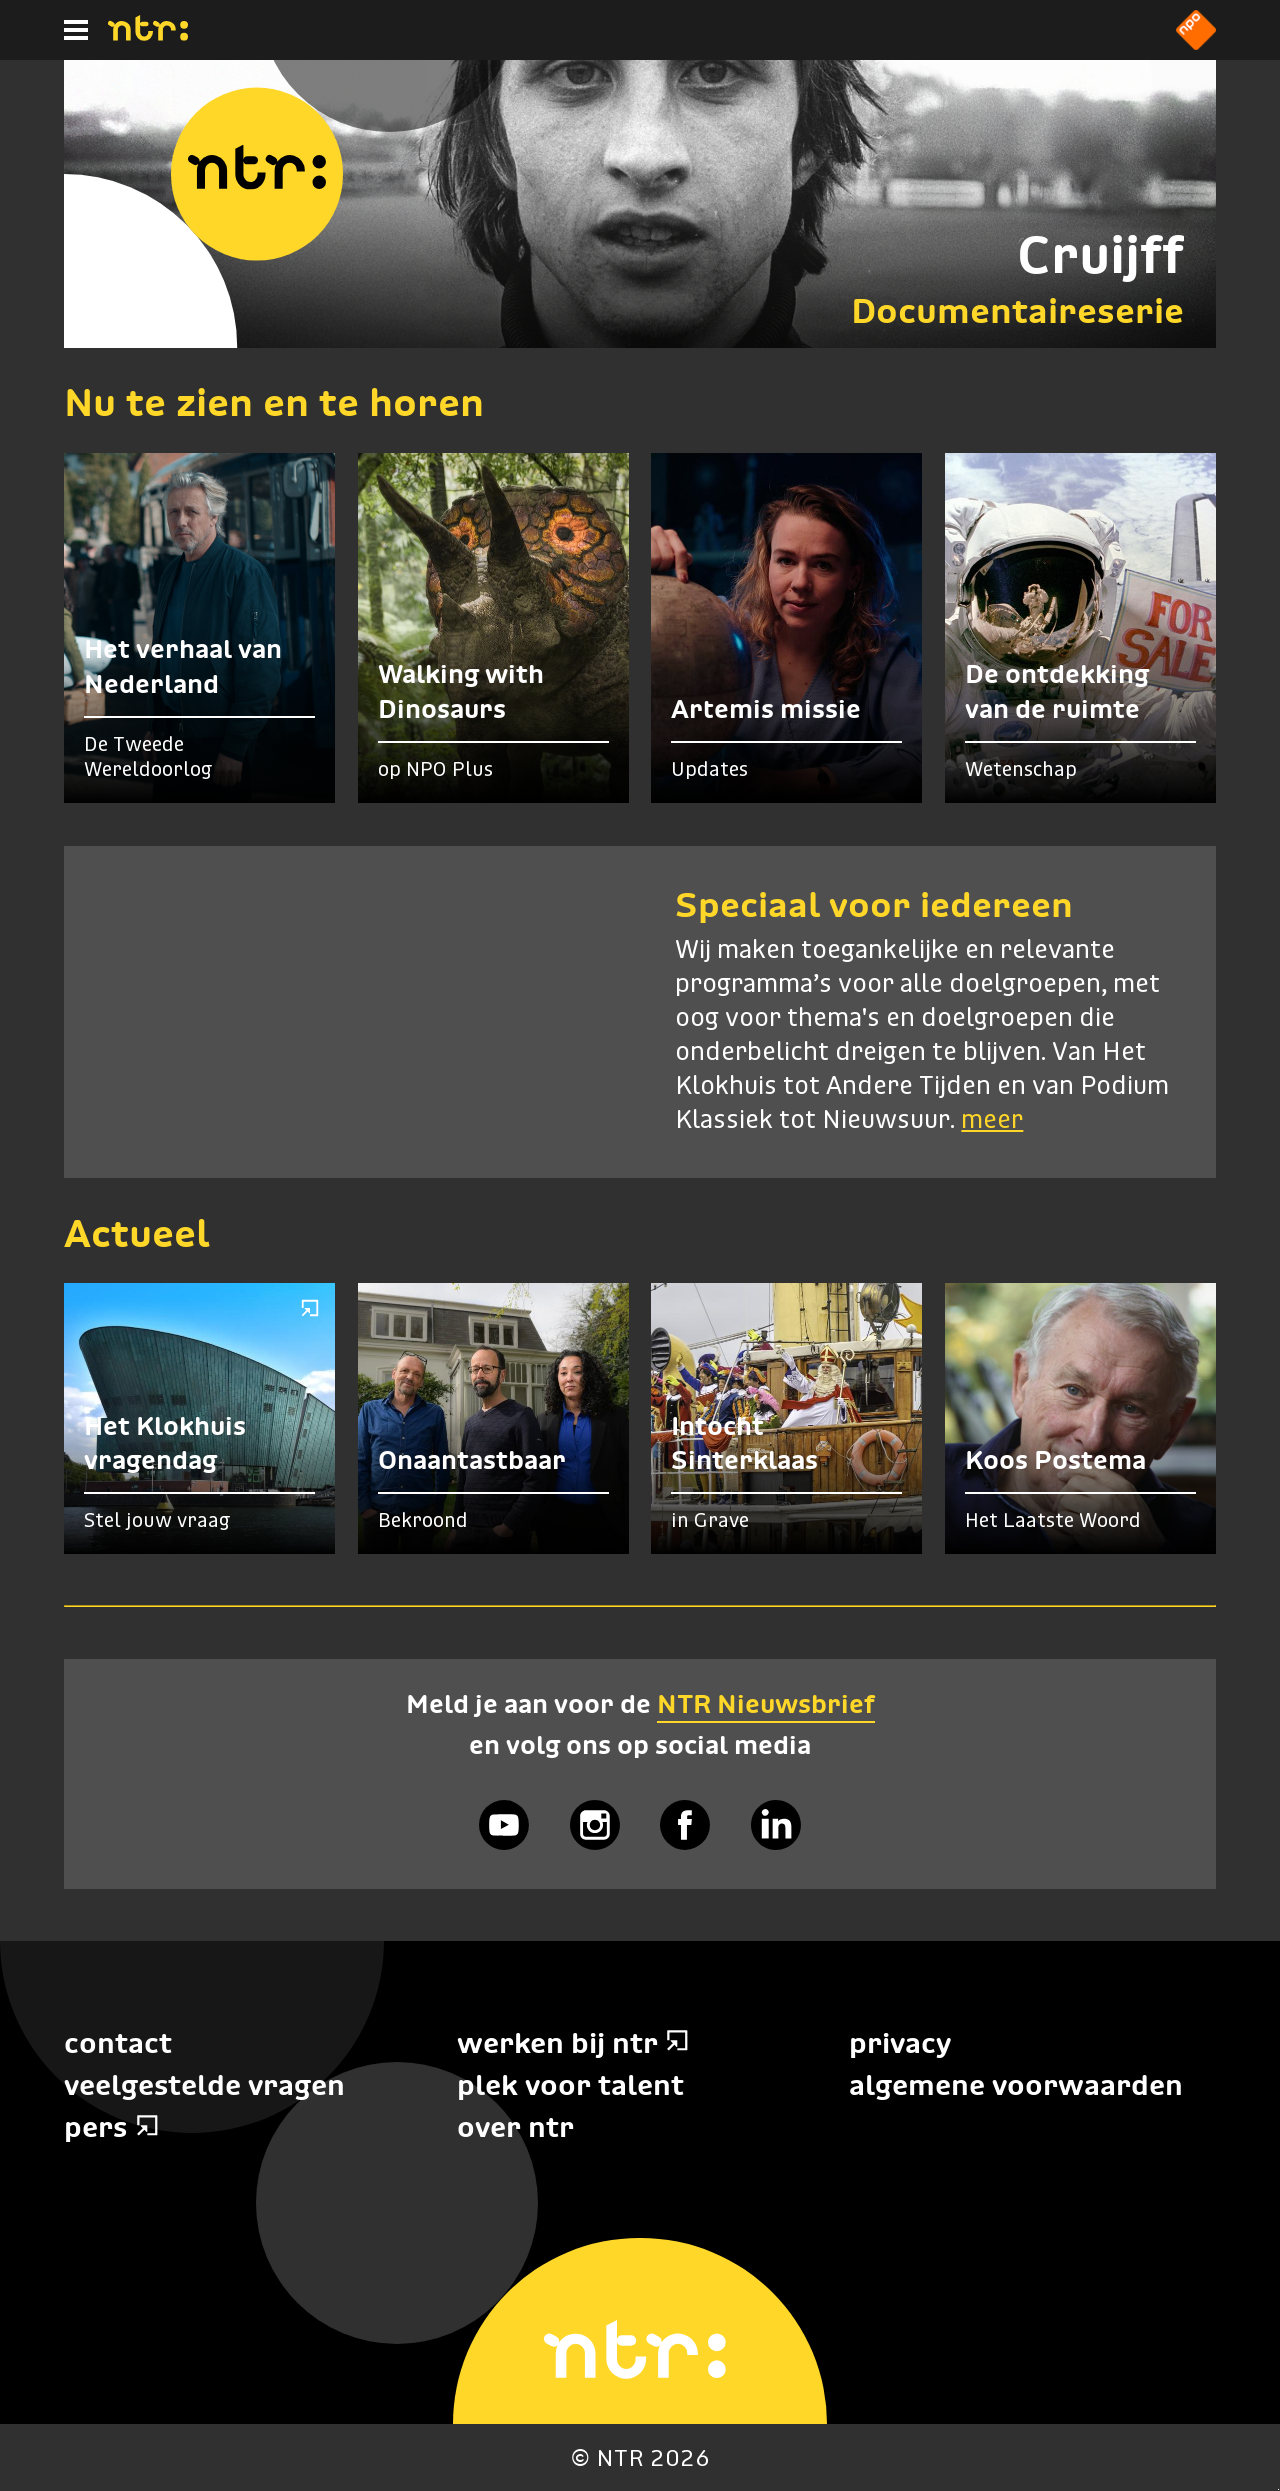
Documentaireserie (1017, 310)
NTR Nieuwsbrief (766, 1704)
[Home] (148, 35)
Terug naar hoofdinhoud (1278, 2489)
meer (992, 1121)
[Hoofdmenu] (76, 30)
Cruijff (1100, 254)
